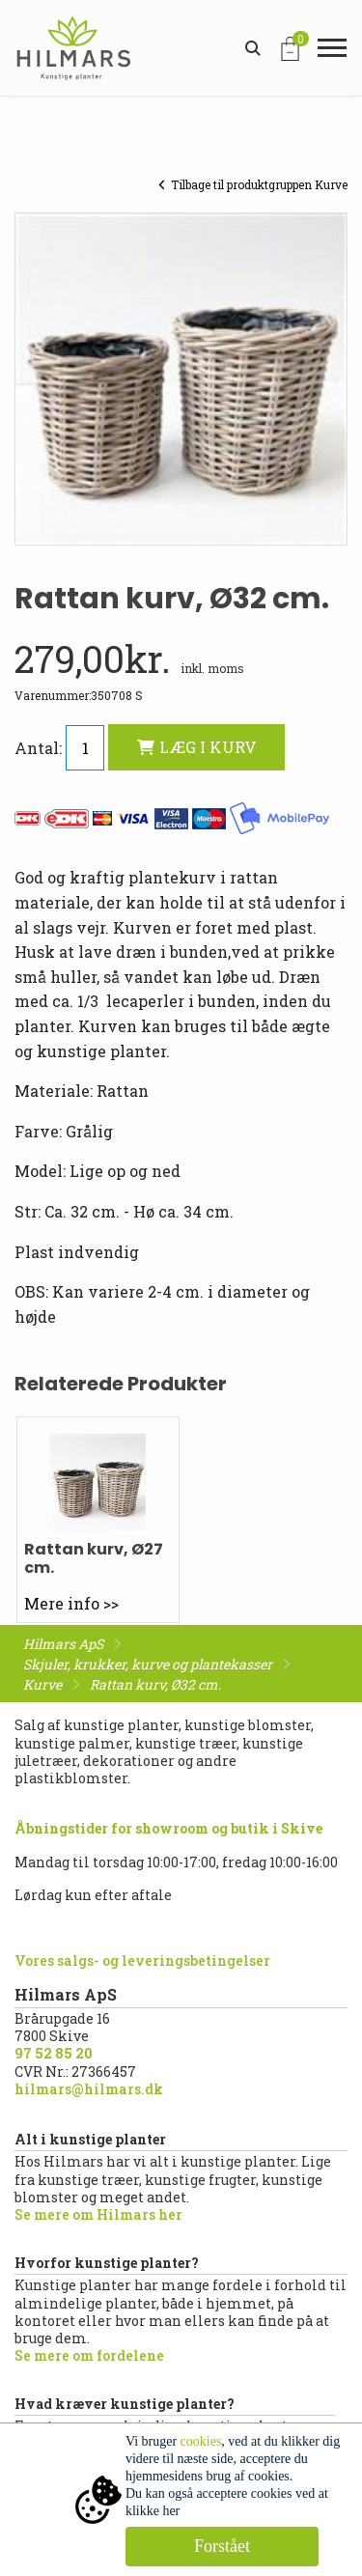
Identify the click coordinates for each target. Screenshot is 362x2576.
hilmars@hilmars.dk (88, 2089)
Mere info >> (71, 1603)
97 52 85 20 (53, 2053)
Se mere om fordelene (89, 2355)
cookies (201, 2441)
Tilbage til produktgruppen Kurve (253, 184)
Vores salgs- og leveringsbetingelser (142, 1960)
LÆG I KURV (197, 747)
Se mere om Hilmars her (98, 2214)
